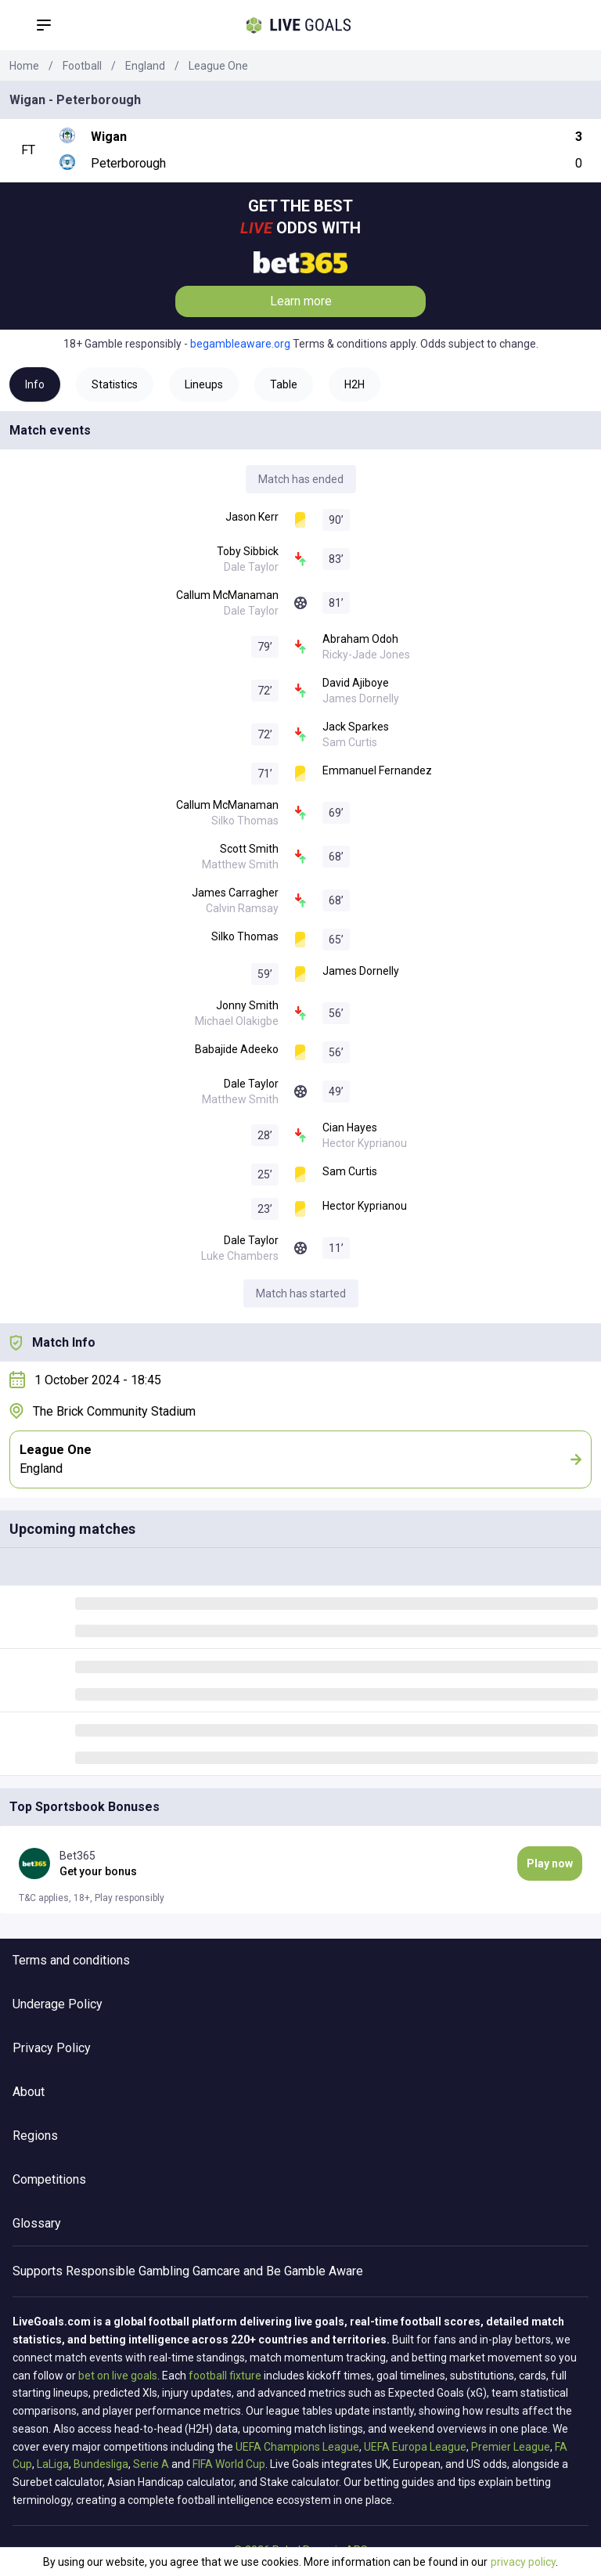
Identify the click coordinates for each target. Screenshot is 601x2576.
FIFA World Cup (229, 2464)
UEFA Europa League (415, 2447)
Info (35, 384)
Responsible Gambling (127, 2271)
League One (218, 66)
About (29, 2091)
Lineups (204, 384)
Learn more (301, 301)
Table (283, 384)
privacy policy (523, 2562)
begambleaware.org (240, 343)
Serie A (151, 2464)
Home (24, 66)
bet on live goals (117, 2375)
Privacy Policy (52, 2047)
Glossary (37, 2223)
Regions (35, 2135)
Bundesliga (101, 2464)
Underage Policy (58, 2004)
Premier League (510, 2447)
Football (82, 66)
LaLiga (53, 2464)
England (145, 66)
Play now (550, 1863)
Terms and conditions (71, 1960)
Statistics (115, 384)
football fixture (225, 2375)
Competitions (49, 2179)
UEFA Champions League (297, 2447)
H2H (354, 384)
